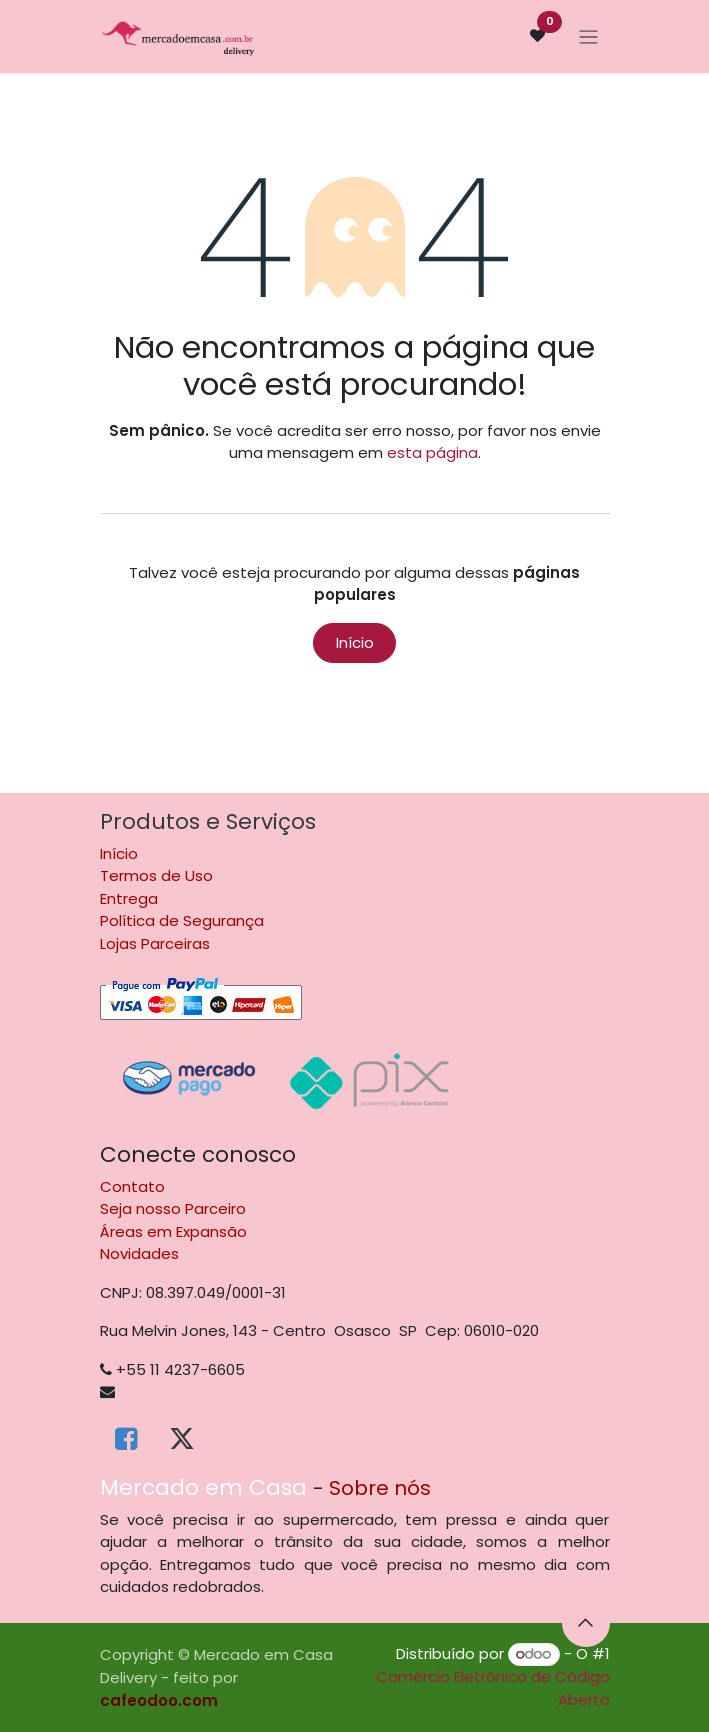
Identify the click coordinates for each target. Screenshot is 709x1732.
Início (355, 642)
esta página (432, 452)
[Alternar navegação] (588, 36)
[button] (586, 1623)
